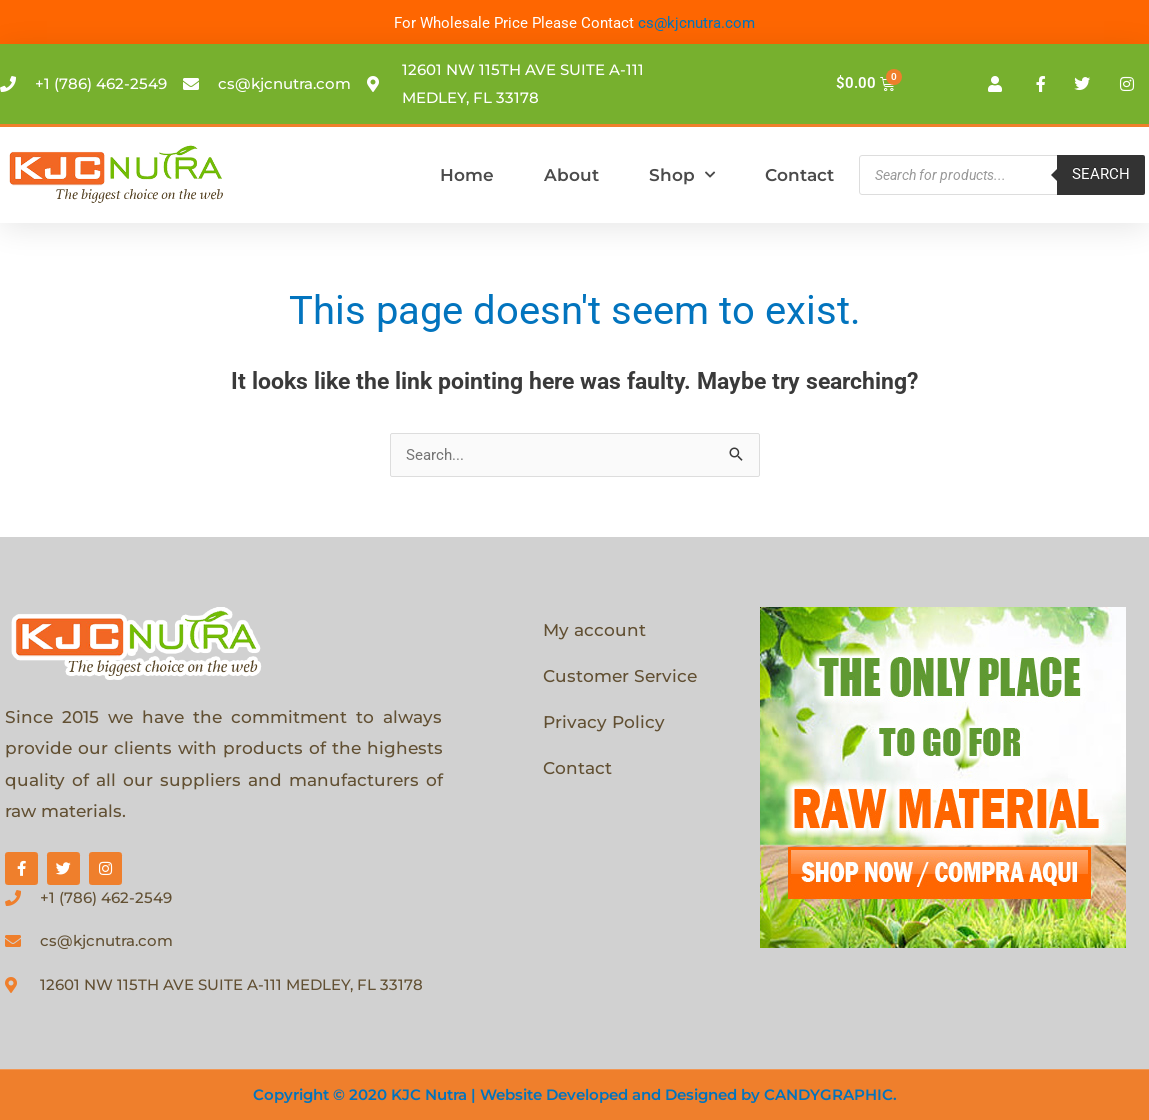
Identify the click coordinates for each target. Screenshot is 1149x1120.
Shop (682, 175)
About (571, 175)
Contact (799, 175)
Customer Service (620, 676)
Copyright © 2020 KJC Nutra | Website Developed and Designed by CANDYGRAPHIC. (575, 1094)
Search (1101, 174)
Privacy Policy (604, 722)
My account (594, 630)
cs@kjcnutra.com (696, 23)
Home (467, 175)
